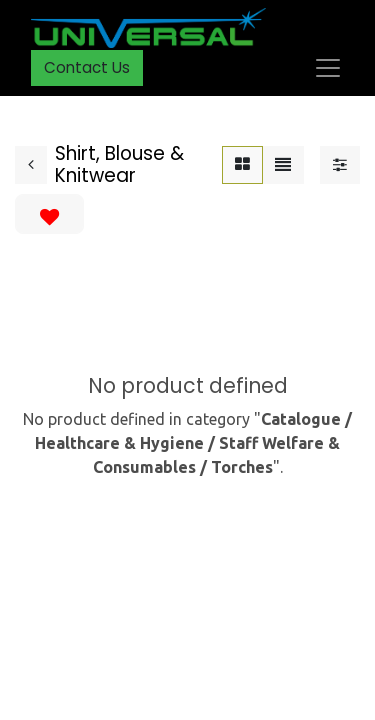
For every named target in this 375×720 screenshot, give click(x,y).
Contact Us (87, 67)
